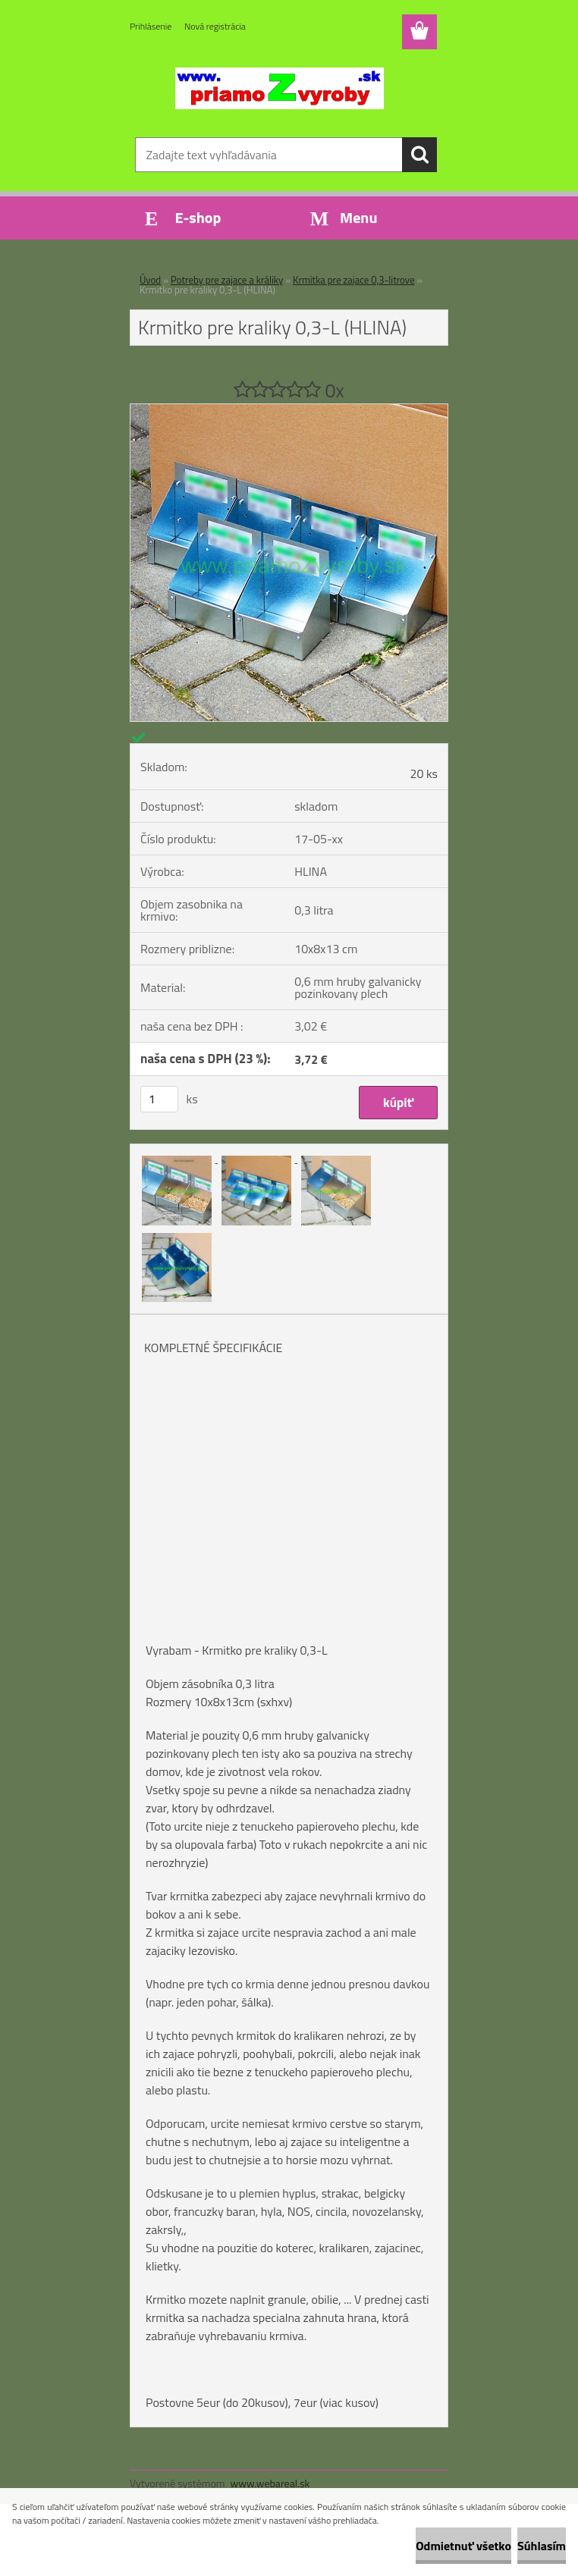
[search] (419, 154)
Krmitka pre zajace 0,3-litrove (354, 279)
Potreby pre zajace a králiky (227, 279)
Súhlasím (541, 2546)
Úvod (150, 279)
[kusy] (159, 1099)
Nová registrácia (215, 26)
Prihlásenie (150, 26)
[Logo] (279, 88)
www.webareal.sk (270, 2483)
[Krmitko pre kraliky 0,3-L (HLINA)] (289, 410)
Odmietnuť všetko (463, 2546)
